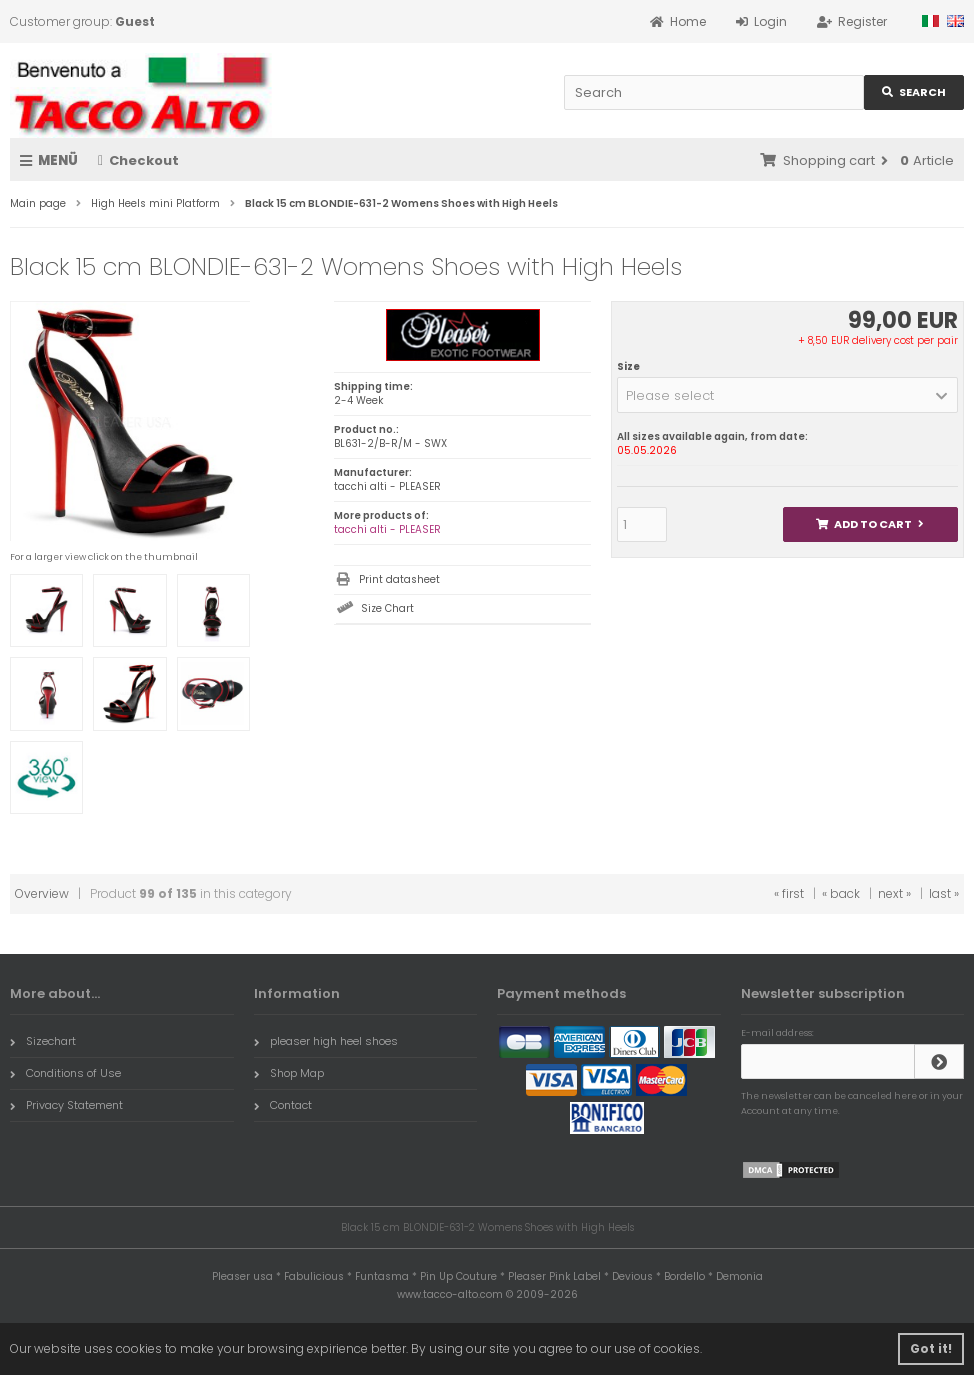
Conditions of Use (65, 1073)
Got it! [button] (931, 1348)
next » (894, 893)
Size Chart (387, 608)
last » (944, 893)
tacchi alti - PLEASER (387, 529)
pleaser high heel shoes (326, 1041)
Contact (283, 1105)
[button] (787, 395)
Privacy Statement (66, 1105)
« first (789, 893)
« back (841, 893)
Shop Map (289, 1073)
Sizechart (43, 1041)
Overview (42, 893)
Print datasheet (399, 579)
